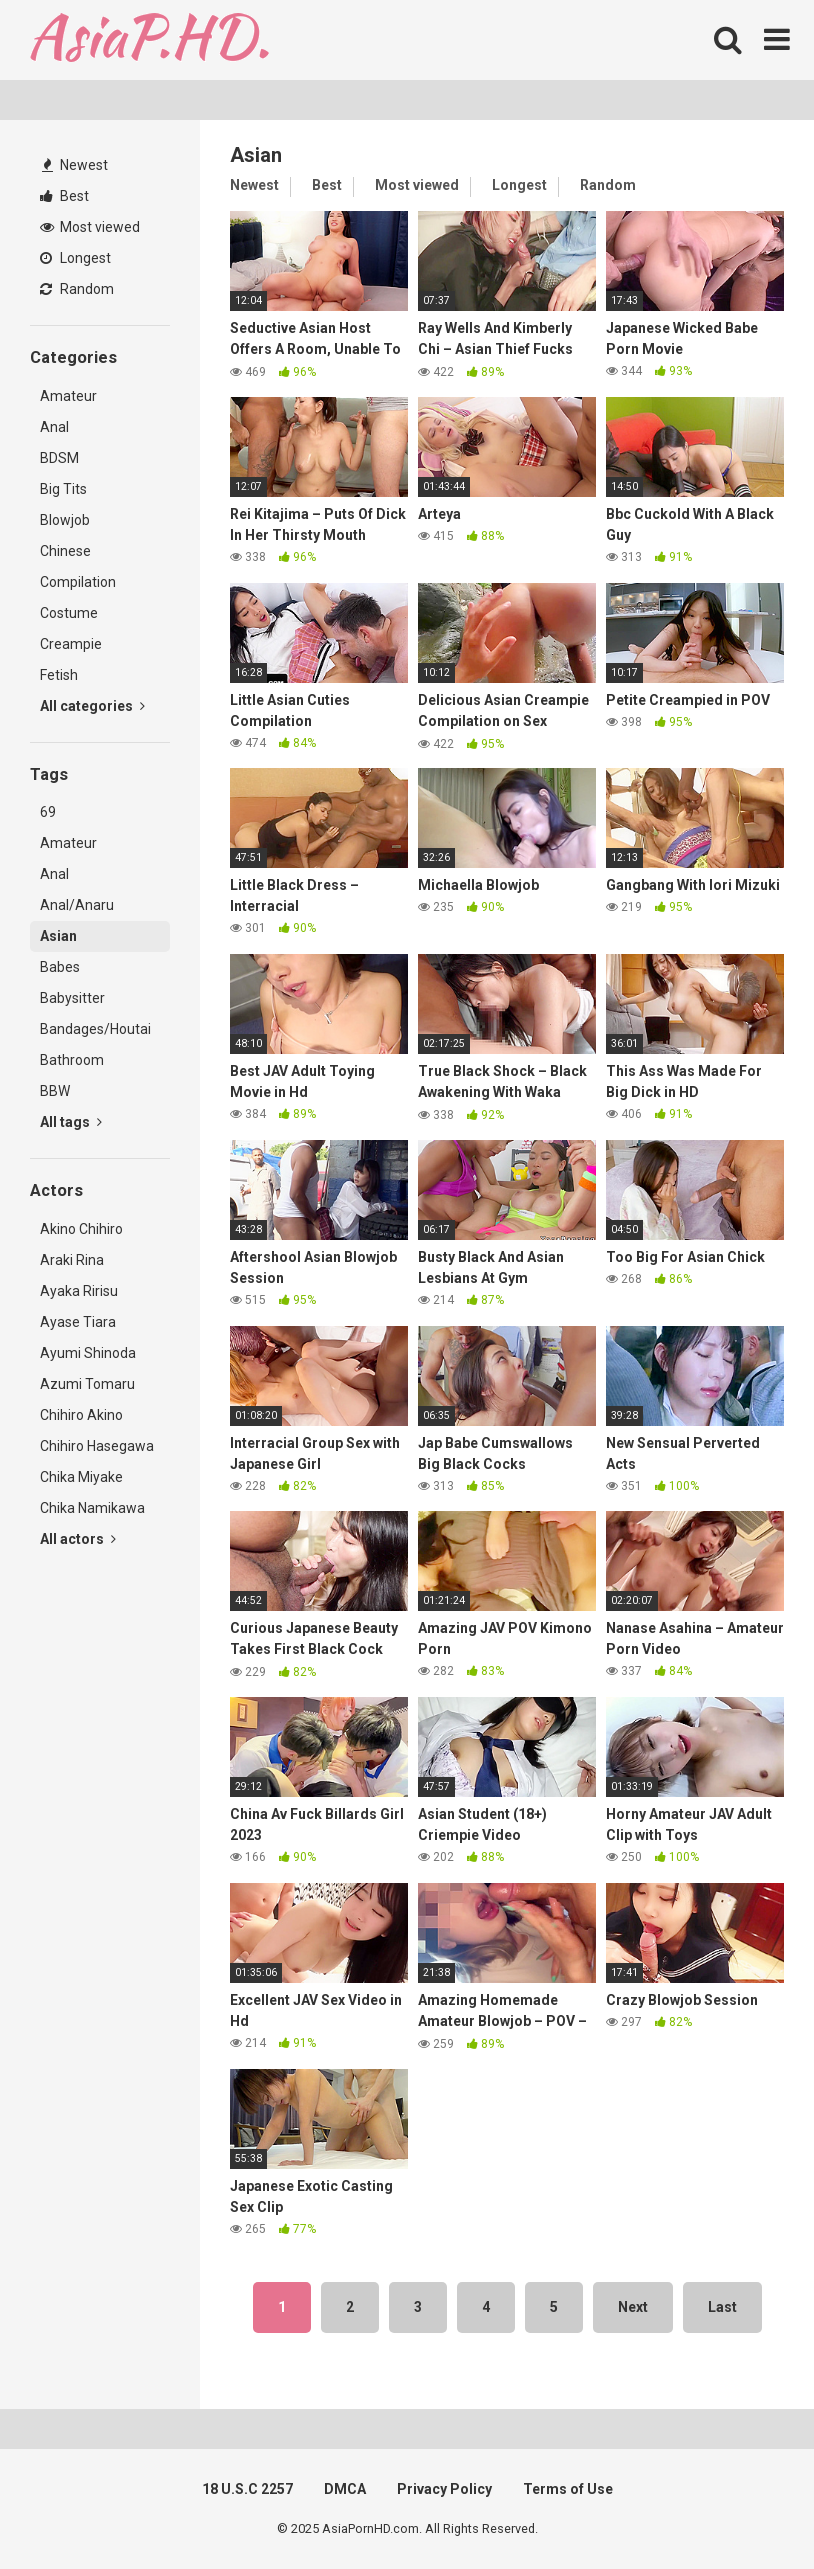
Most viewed (90, 227)
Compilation (78, 582)
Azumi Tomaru (87, 1384)
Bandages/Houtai (95, 1029)
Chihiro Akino (81, 1415)
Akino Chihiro (81, 1229)
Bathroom (72, 1060)
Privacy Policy (444, 2489)
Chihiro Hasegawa (97, 1446)
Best (64, 196)
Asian (58, 936)
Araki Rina (72, 1260)
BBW (55, 1091)
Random (77, 289)
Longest (75, 258)
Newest (75, 165)
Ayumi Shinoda (88, 1353)
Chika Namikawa (92, 1508)
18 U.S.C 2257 (247, 2489)
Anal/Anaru (77, 905)
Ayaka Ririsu (79, 1291)
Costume (69, 613)
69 (48, 812)
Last (722, 2307)
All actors (78, 1539)
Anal (54, 427)
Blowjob (65, 520)
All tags (71, 1122)
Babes (60, 967)
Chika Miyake (81, 1477)
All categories (92, 706)
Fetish (59, 675)
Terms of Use (568, 2489)
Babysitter (72, 998)
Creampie (71, 644)
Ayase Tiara (78, 1322)
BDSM (59, 458)
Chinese (65, 551)
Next (633, 2307)
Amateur (68, 396)
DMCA (345, 2489)
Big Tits (63, 489)
